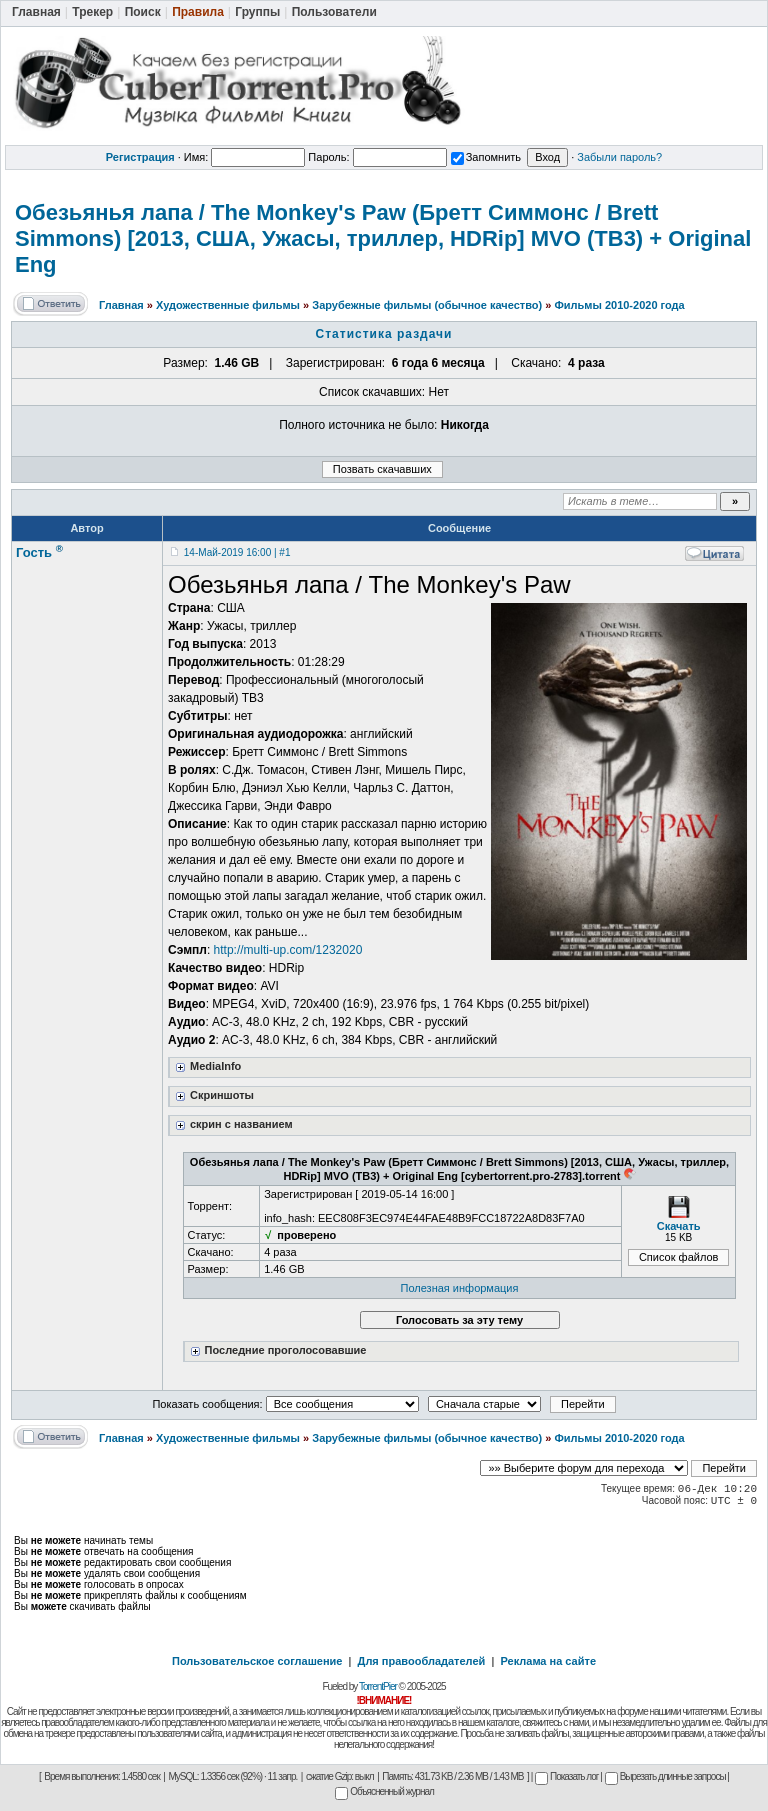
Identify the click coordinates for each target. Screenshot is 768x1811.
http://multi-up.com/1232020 (288, 950)
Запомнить (486, 157)
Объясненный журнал (384, 1791)
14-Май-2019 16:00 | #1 (237, 552)
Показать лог (566, 1776)
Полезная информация (460, 1288)
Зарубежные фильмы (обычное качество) (427, 305)
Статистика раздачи (384, 334)
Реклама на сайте (548, 1661)
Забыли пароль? (619, 157)
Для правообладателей (422, 1661)
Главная (121, 305)
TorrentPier (378, 1686)
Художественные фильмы (228, 305)
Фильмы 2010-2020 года (619, 305)
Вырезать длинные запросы (665, 1776)
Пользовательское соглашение (257, 1661)
